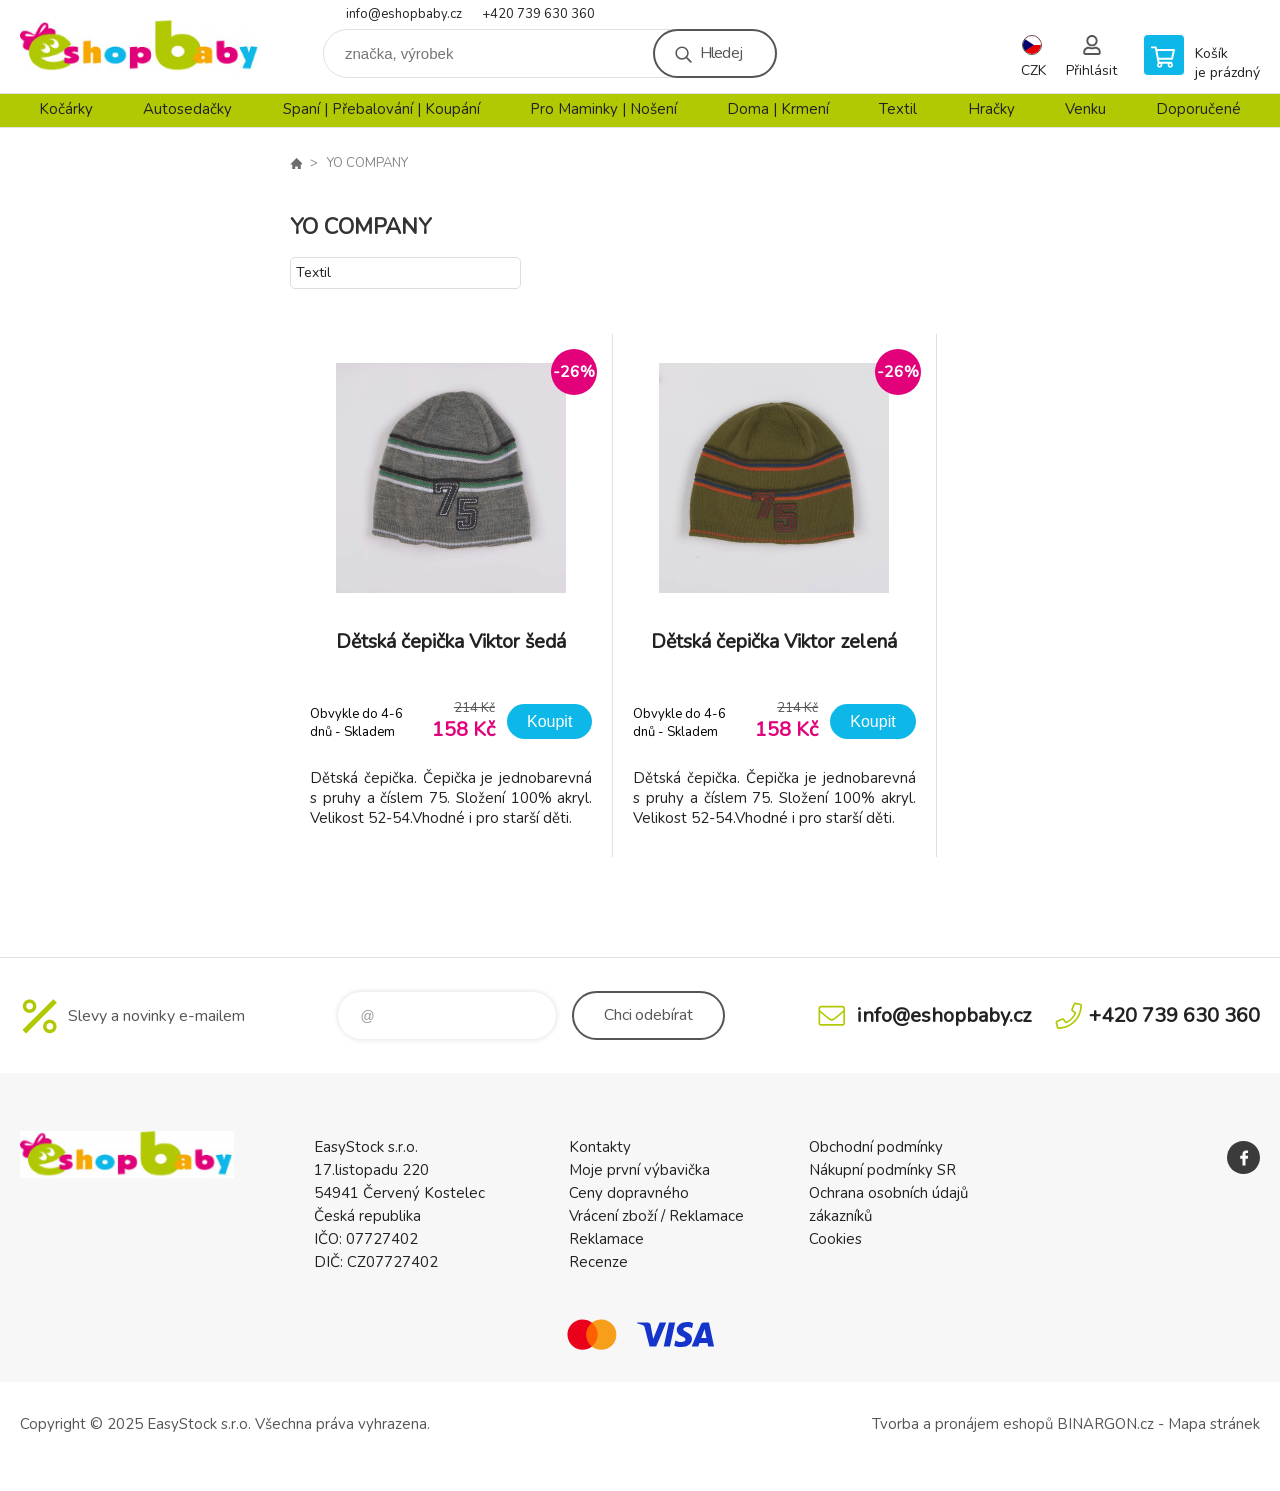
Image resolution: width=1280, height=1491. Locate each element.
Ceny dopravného (629, 1193)
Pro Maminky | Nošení (603, 109)
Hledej (721, 53)
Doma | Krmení (778, 109)
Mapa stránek (1214, 1424)
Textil (898, 109)
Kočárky (66, 109)
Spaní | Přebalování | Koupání (381, 109)
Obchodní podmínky (876, 1147)
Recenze (598, 1262)
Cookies (835, 1239)
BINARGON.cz (1105, 1424)
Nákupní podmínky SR (882, 1170)
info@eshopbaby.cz (404, 14)
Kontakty (600, 1147)
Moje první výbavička (639, 1170)
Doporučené (1198, 109)
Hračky (991, 109)
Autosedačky (187, 109)
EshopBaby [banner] (140, 46)
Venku (1085, 109)
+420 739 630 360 (538, 14)
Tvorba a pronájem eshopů (962, 1424)
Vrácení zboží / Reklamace (656, 1216)
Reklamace (606, 1239)
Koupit (549, 721)
